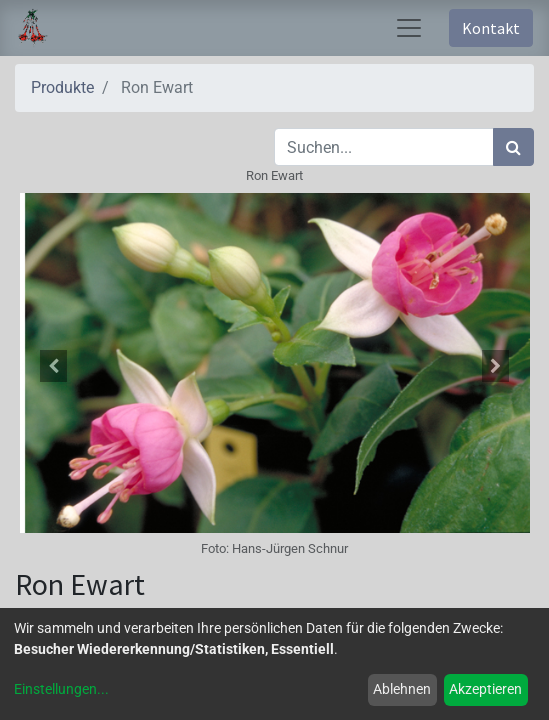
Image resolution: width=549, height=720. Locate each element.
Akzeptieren (485, 689)
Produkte (62, 87)
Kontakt (491, 28)
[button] (54, 366)
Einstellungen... (61, 689)
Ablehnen (402, 689)
